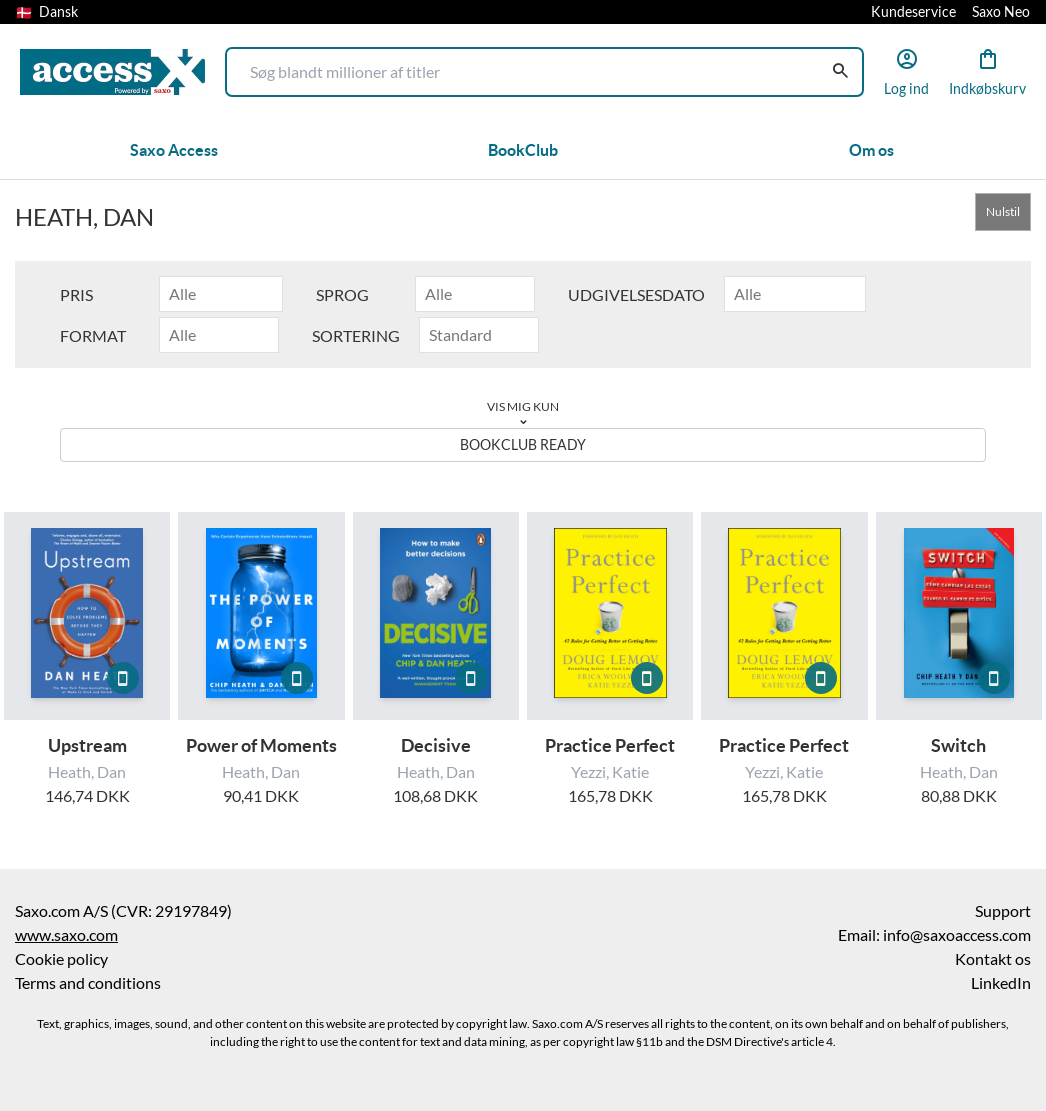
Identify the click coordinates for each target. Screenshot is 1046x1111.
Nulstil (1003, 211)
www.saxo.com (66, 935)
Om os (871, 150)
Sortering (356, 336)
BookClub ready (523, 445)
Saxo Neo (1001, 12)
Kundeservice (913, 12)
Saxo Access (174, 150)
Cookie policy (61, 959)
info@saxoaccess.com (957, 935)
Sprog (342, 295)
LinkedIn (1001, 983)
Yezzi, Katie (610, 772)
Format (93, 336)
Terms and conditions (88, 983)
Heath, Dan (87, 772)
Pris (76, 295)
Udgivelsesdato (636, 295)
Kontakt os (993, 959)
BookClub (523, 150)
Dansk (47, 12)
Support (1003, 911)
